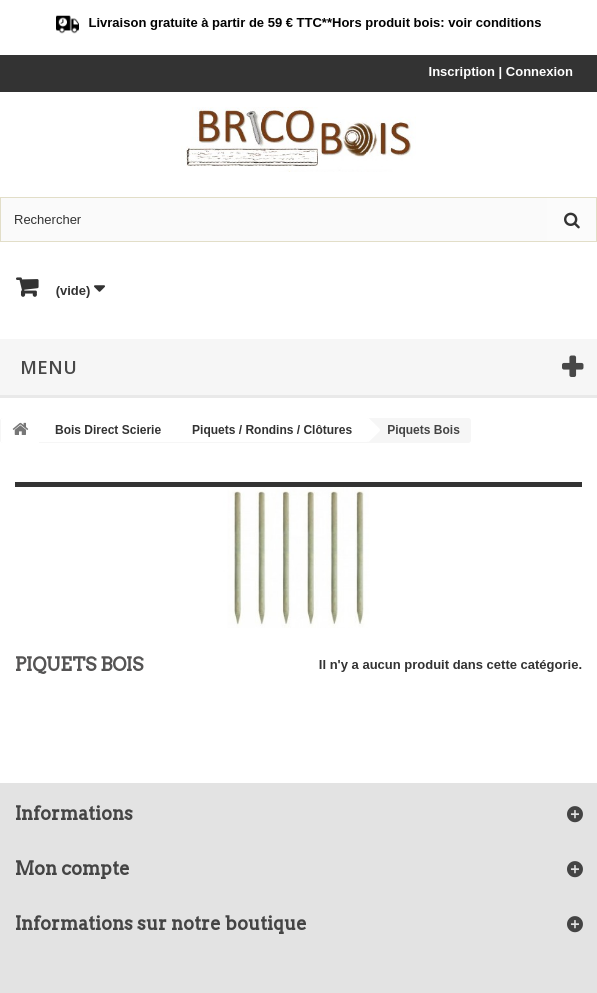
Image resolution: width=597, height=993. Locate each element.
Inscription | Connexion (501, 71)
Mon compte (72, 868)
